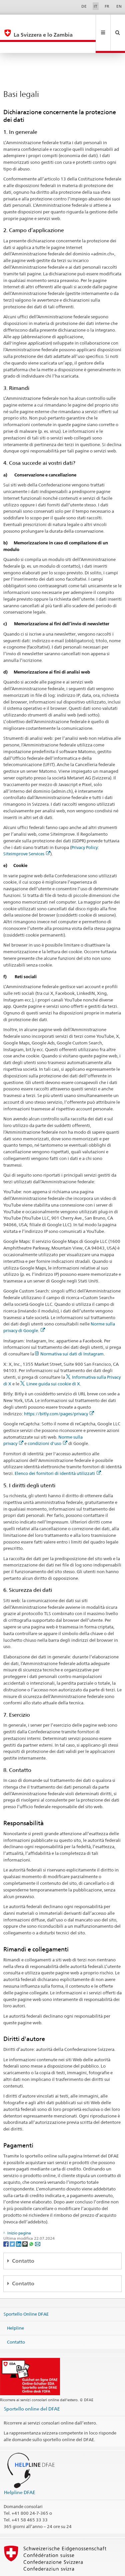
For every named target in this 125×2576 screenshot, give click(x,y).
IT (95, 6)
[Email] (37, 2221)
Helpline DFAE (19, 2470)
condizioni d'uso (47, 1421)
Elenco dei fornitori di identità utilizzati (58, 1451)
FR (107, 6)
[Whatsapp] (32, 2221)
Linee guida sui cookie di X (53, 1361)
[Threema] (25, 2221)
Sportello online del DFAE (32, 2386)
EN (119, 6)
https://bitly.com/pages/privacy (59, 1391)
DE (84, 6)
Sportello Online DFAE (26, 2291)
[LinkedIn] (19, 2221)
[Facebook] (6, 2221)
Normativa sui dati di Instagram (72, 1331)
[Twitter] (13, 2221)
